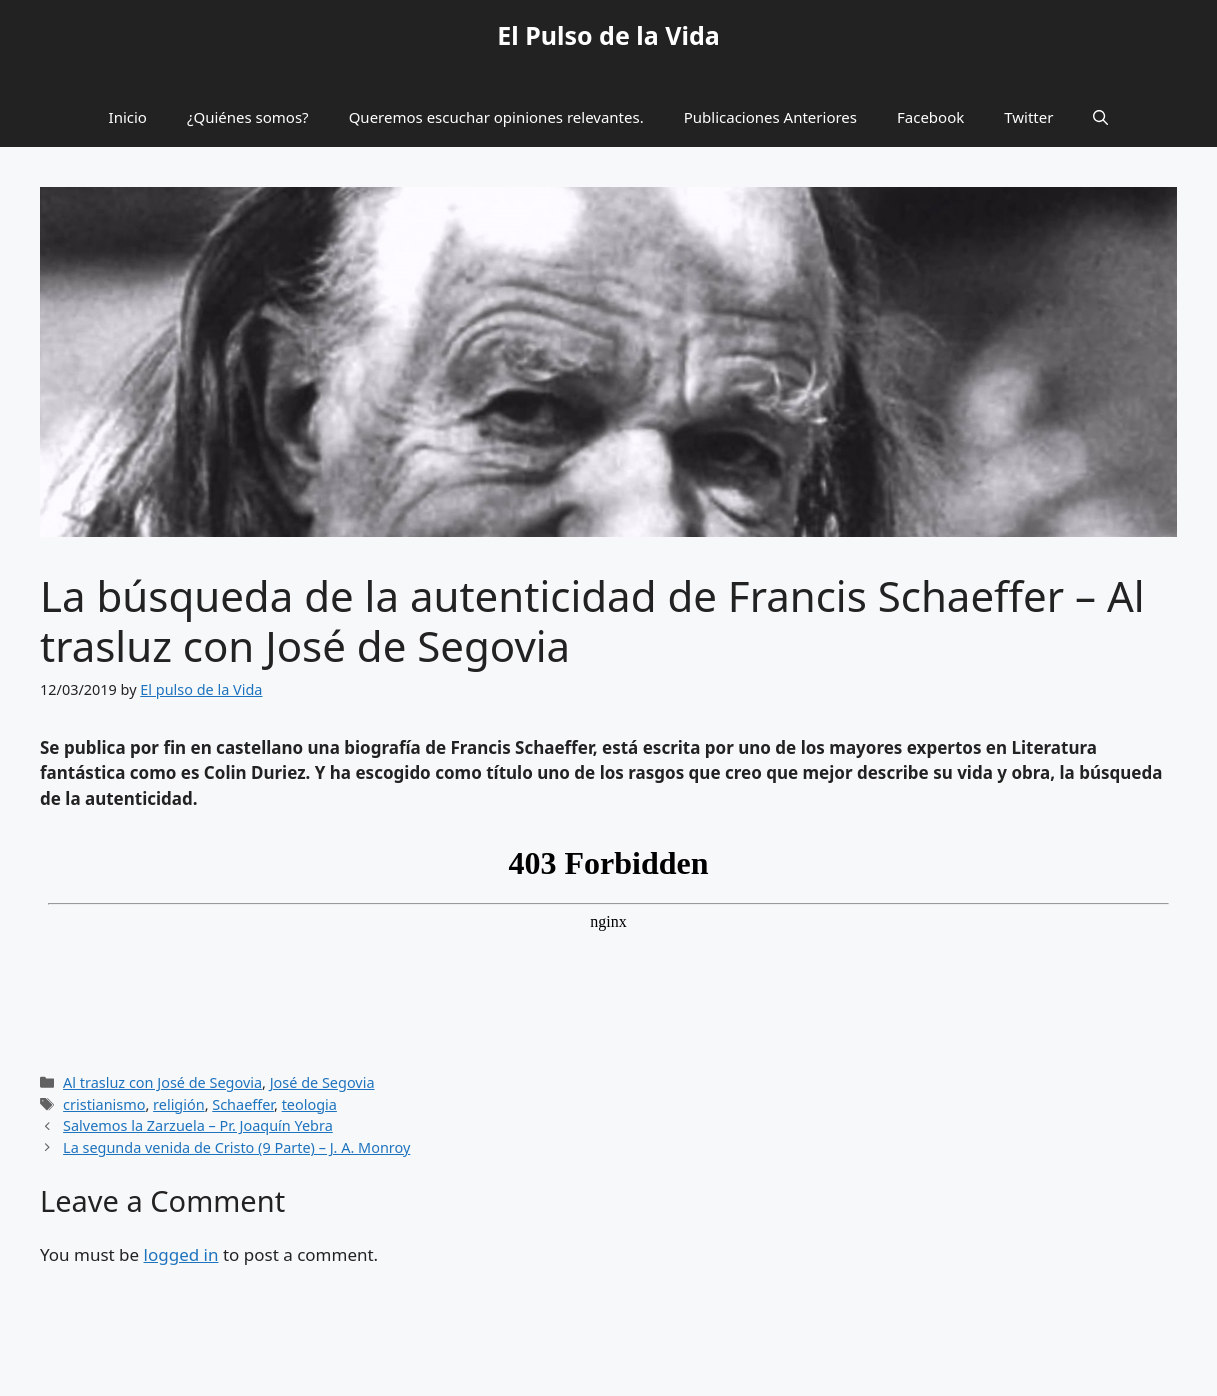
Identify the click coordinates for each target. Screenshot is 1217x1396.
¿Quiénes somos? (248, 117)
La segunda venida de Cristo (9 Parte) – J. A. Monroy (236, 1147)
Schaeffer (243, 1104)
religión (179, 1104)
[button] (1100, 117)
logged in (181, 1254)
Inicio (128, 117)
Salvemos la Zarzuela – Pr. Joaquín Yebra (198, 1125)
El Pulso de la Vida (608, 35)
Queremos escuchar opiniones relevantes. (496, 117)
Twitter (1028, 117)
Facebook (930, 117)
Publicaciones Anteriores (770, 117)
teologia (309, 1104)
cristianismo (104, 1104)
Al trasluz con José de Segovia (162, 1082)
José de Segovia (322, 1082)
